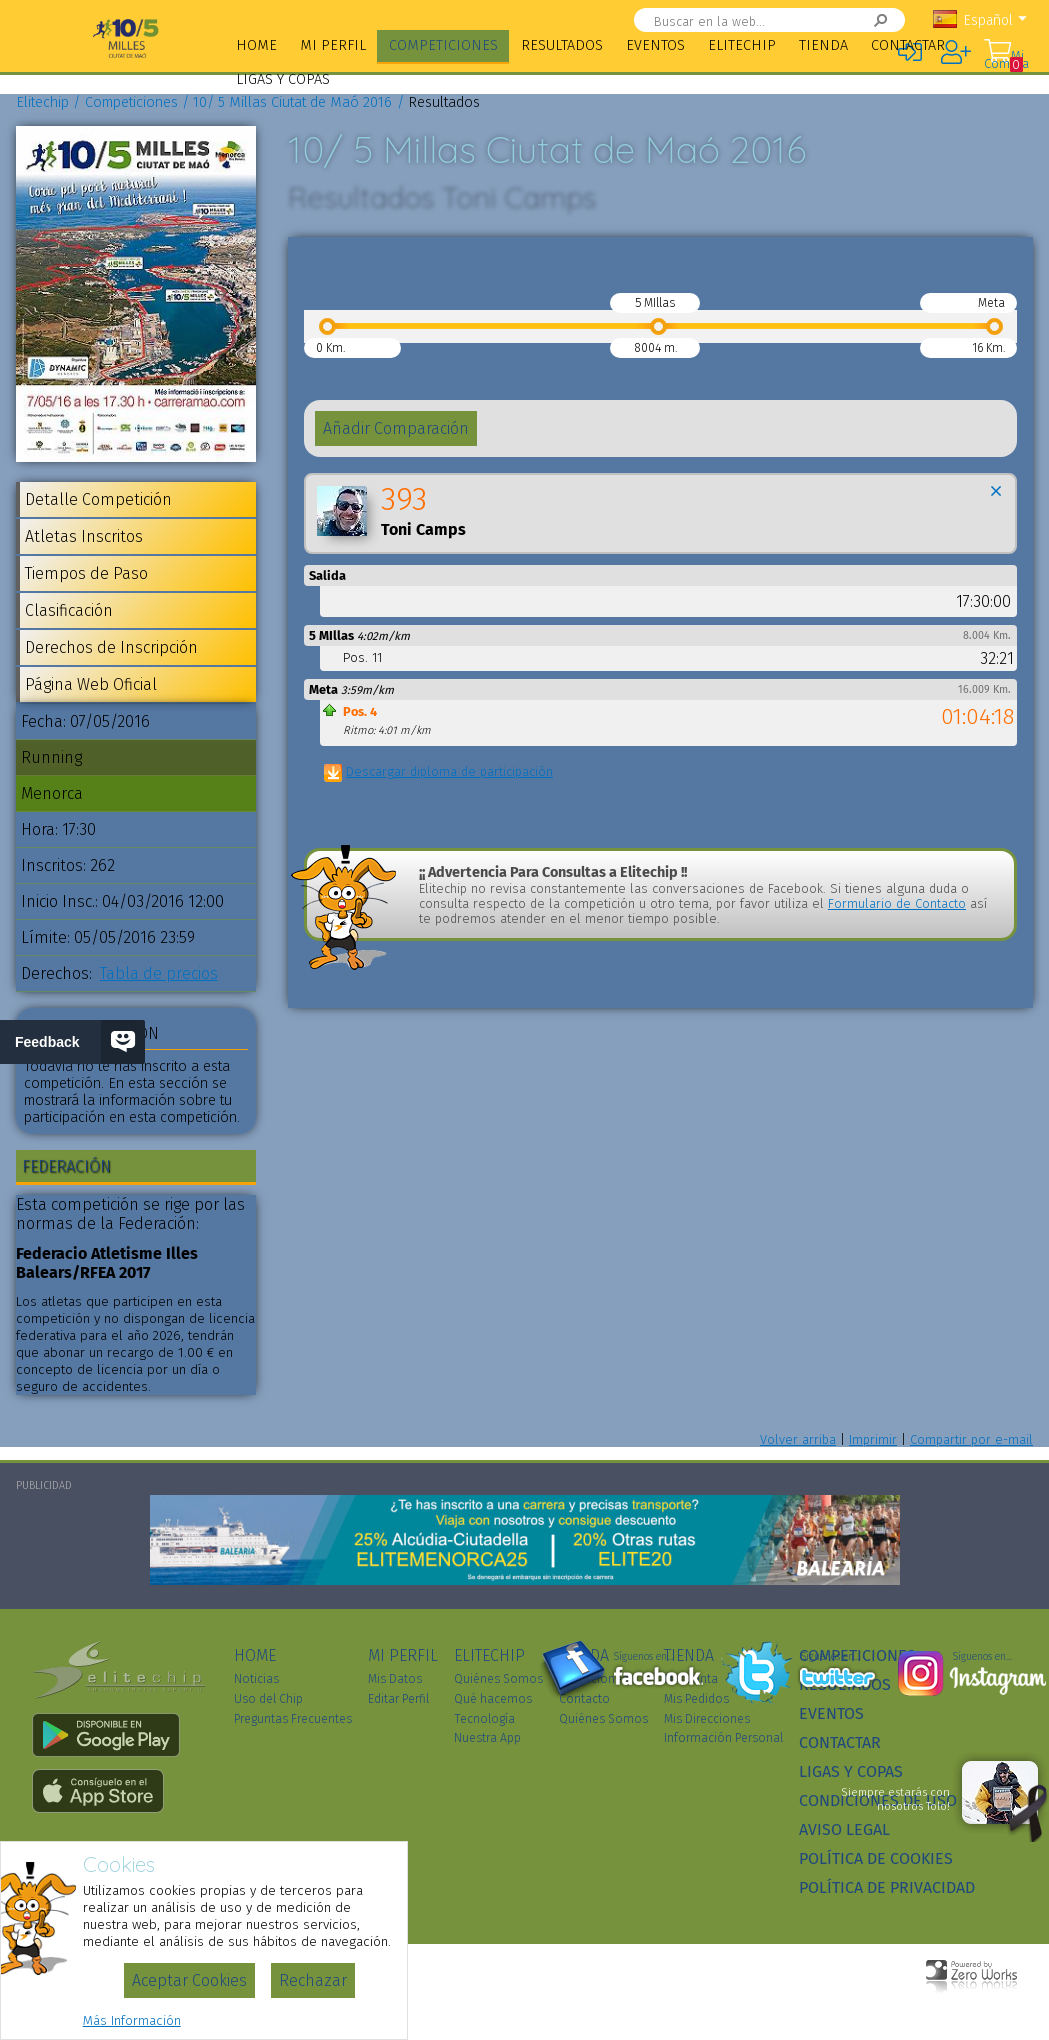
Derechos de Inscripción (111, 647)
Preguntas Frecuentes (293, 1719)
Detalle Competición (98, 499)
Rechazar (313, 1980)
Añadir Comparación (396, 428)
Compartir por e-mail (971, 1439)
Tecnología (484, 1719)
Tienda (823, 45)
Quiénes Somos (498, 1679)
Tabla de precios (159, 973)
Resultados (562, 45)
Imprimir (873, 1439)
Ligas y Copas (283, 79)
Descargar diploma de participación (449, 771)
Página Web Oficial (91, 684)
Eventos (655, 45)
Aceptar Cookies (189, 1980)
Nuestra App (487, 1738)
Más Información (132, 2020)
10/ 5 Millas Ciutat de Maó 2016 (292, 102)
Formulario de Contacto (897, 903)
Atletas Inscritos (84, 536)
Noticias (256, 1679)
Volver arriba (798, 1439)
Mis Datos (395, 1679)
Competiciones (443, 45)
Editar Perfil (398, 1699)
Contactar (908, 45)
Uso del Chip (268, 1699)
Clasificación (69, 610)
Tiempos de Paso (86, 573)
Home (256, 45)
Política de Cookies (876, 1858)
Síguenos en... (643, 1657)
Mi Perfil (333, 45)
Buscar (859, 20)
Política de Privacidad (887, 1887)
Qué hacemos (493, 1699)
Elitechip (742, 45)
